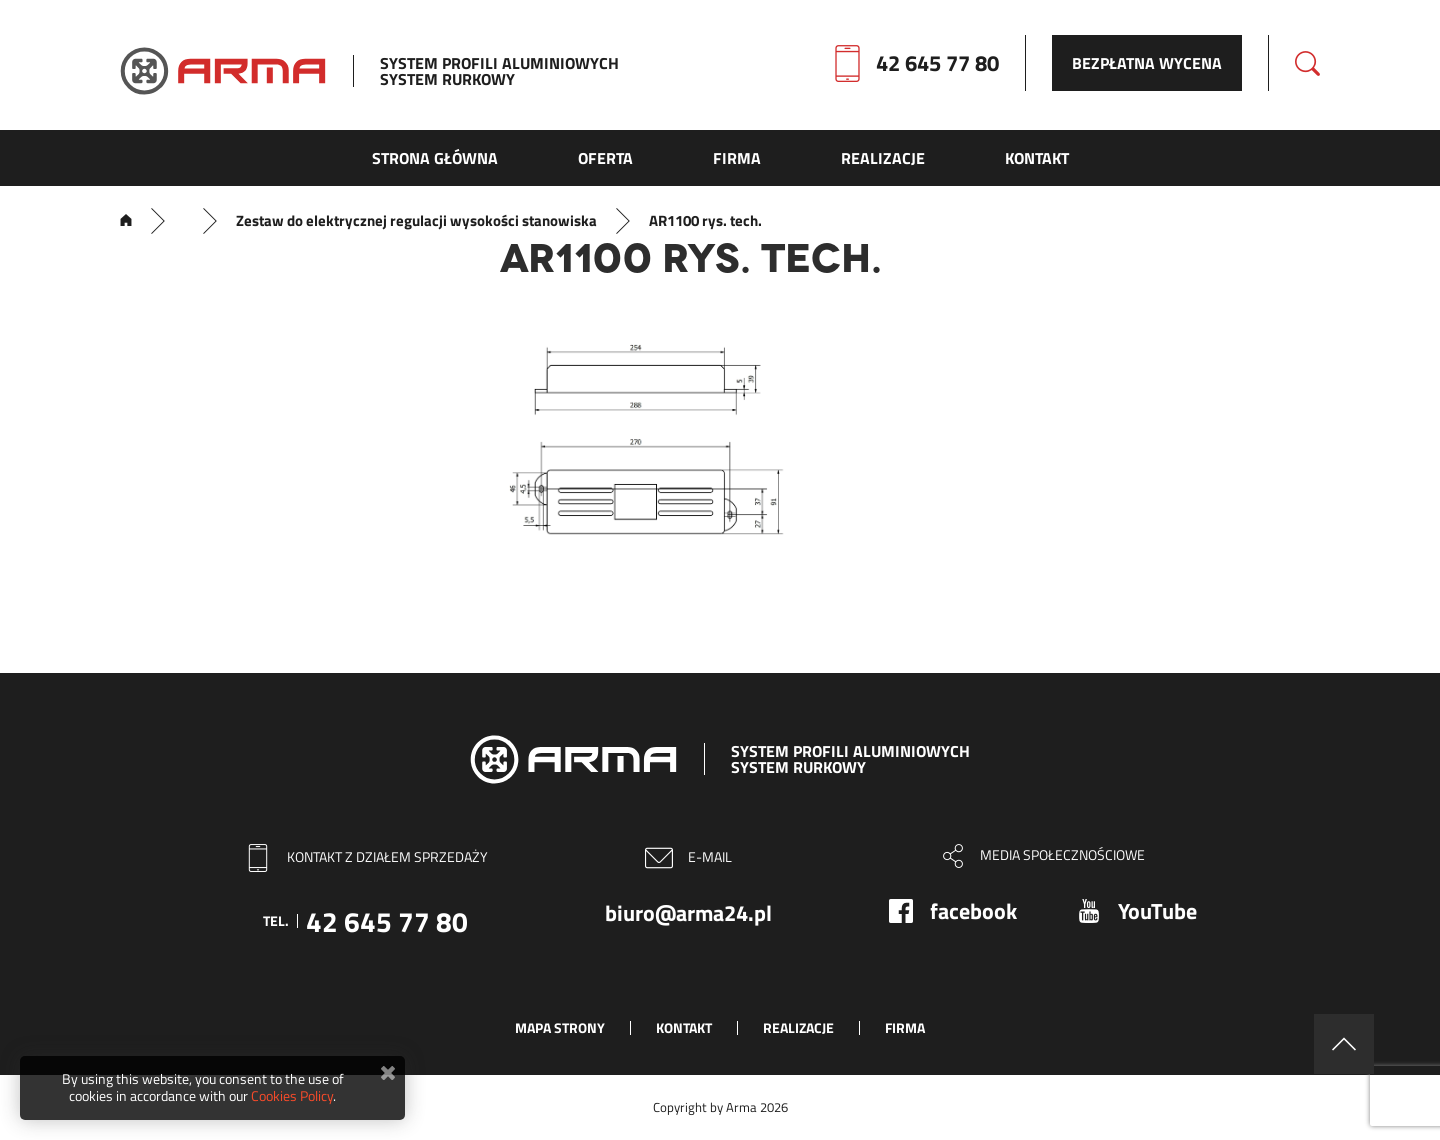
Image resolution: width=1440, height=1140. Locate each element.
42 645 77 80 (937, 63)
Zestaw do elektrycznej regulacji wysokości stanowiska (416, 221)
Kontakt (684, 1027)
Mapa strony (560, 1027)
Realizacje (798, 1027)
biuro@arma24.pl (688, 913)
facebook (973, 911)
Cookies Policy (292, 1095)
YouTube (1157, 911)
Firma (905, 1027)
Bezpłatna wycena (1147, 63)
